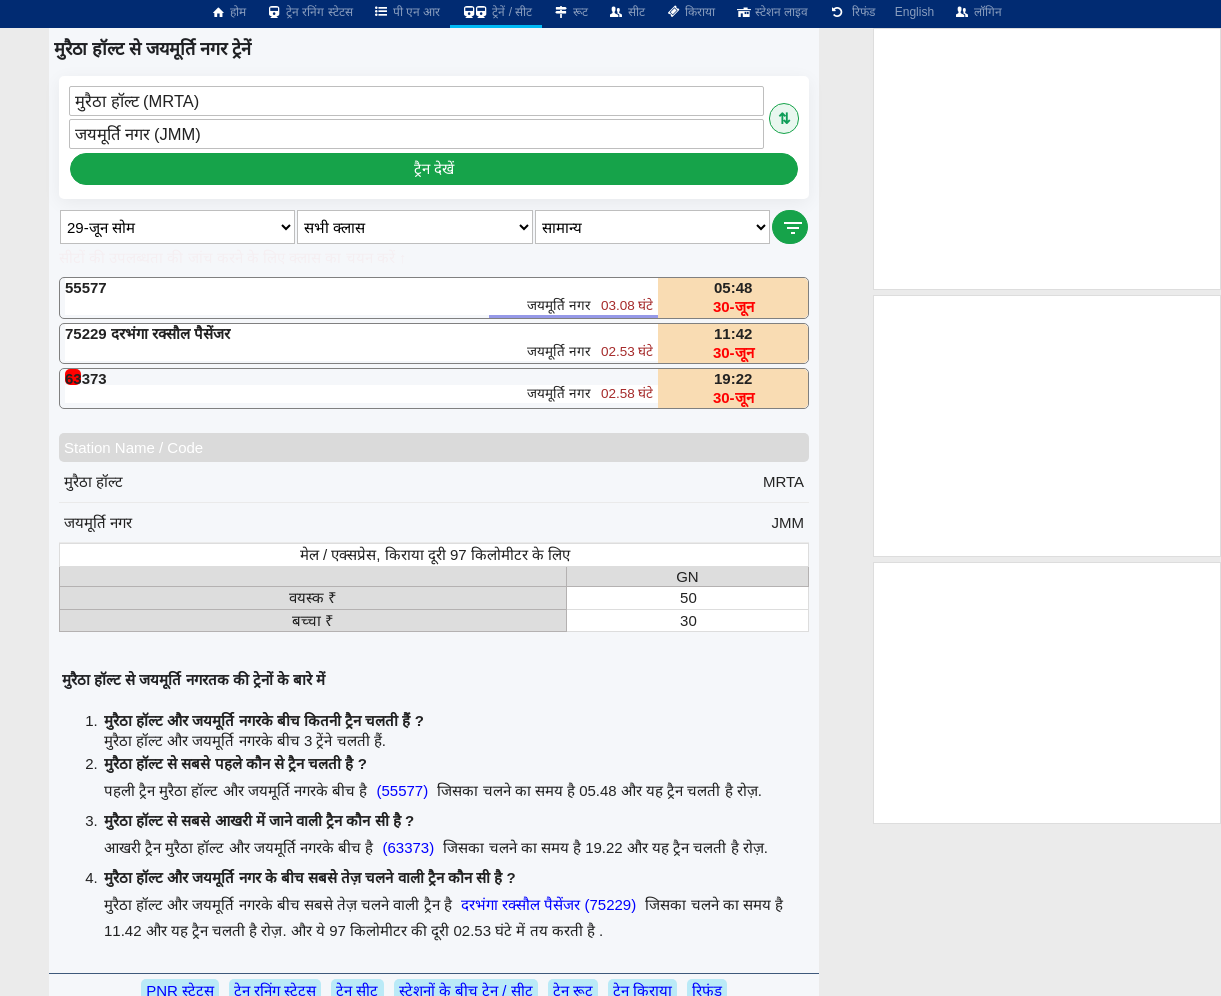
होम (228, 12)
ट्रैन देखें (434, 168)
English (914, 12)
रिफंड (851, 12)
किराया (690, 12)
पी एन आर (407, 12)
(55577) (402, 790)
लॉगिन (978, 12)
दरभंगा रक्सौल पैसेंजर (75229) (548, 904)
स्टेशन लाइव (771, 12)
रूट (569, 12)
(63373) (408, 847)
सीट (626, 12)
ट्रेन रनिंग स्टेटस (309, 12)
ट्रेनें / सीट (496, 12)
